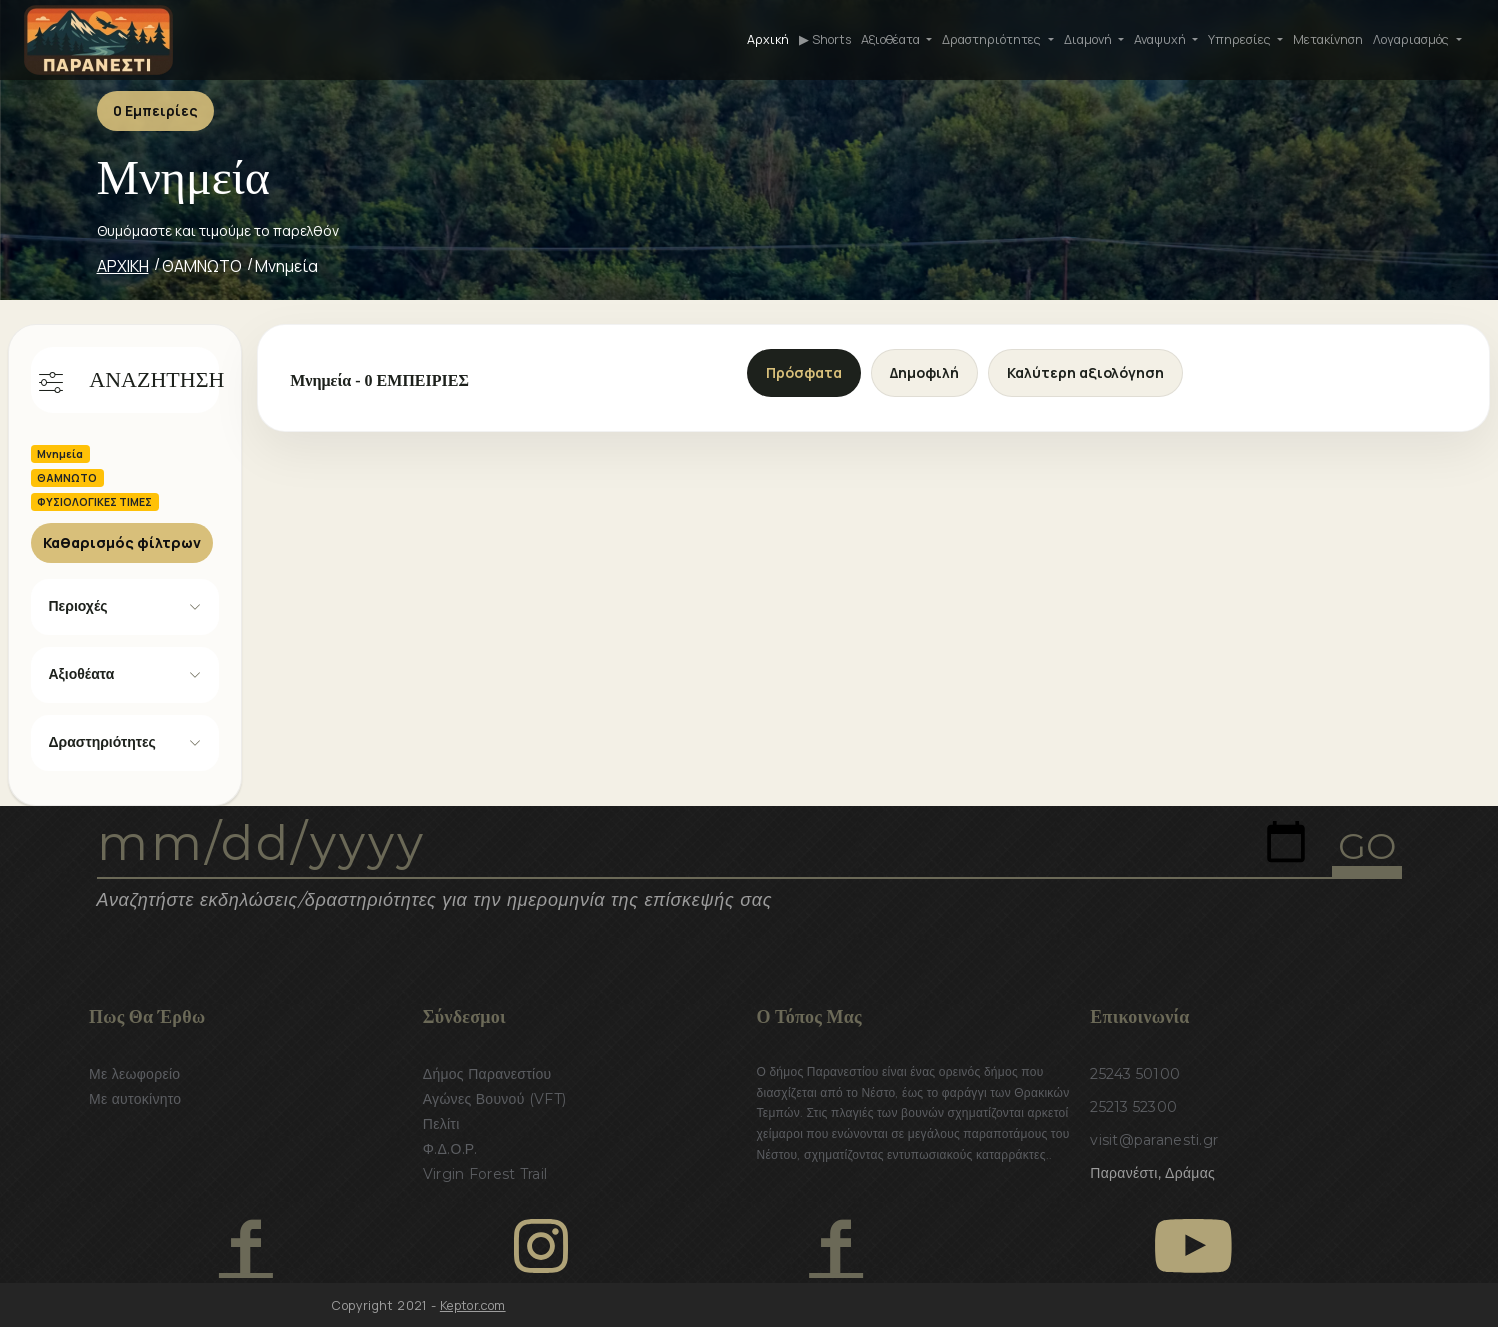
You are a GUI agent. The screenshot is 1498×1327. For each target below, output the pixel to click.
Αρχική (768, 39)
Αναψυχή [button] (1161, 39)
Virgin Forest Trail (485, 1174)
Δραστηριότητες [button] (993, 39)
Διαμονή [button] (1089, 39)
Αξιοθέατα (82, 674)
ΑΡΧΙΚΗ (123, 266)
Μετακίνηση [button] (1328, 39)
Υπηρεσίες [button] (1241, 39)
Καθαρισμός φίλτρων (122, 542)
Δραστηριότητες (102, 742)
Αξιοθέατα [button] (892, 39)
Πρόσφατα (804, 372)
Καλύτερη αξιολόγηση (1085, 372)
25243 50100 (1135, 1074)
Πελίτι (441, 1124)
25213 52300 (1133, 1107)
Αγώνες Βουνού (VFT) (495, 1099)
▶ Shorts (825, 39)
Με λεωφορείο (134, 1074)
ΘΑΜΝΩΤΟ (202, 266)
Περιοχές (78, 606)
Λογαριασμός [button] (1412, 39)
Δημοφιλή (924, 372)
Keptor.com (473, 1305)
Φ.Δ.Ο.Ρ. (450, 1149)
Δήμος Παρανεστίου (487, 1074)
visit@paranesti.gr (1154, 1140)
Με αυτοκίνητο (135, 1099)
